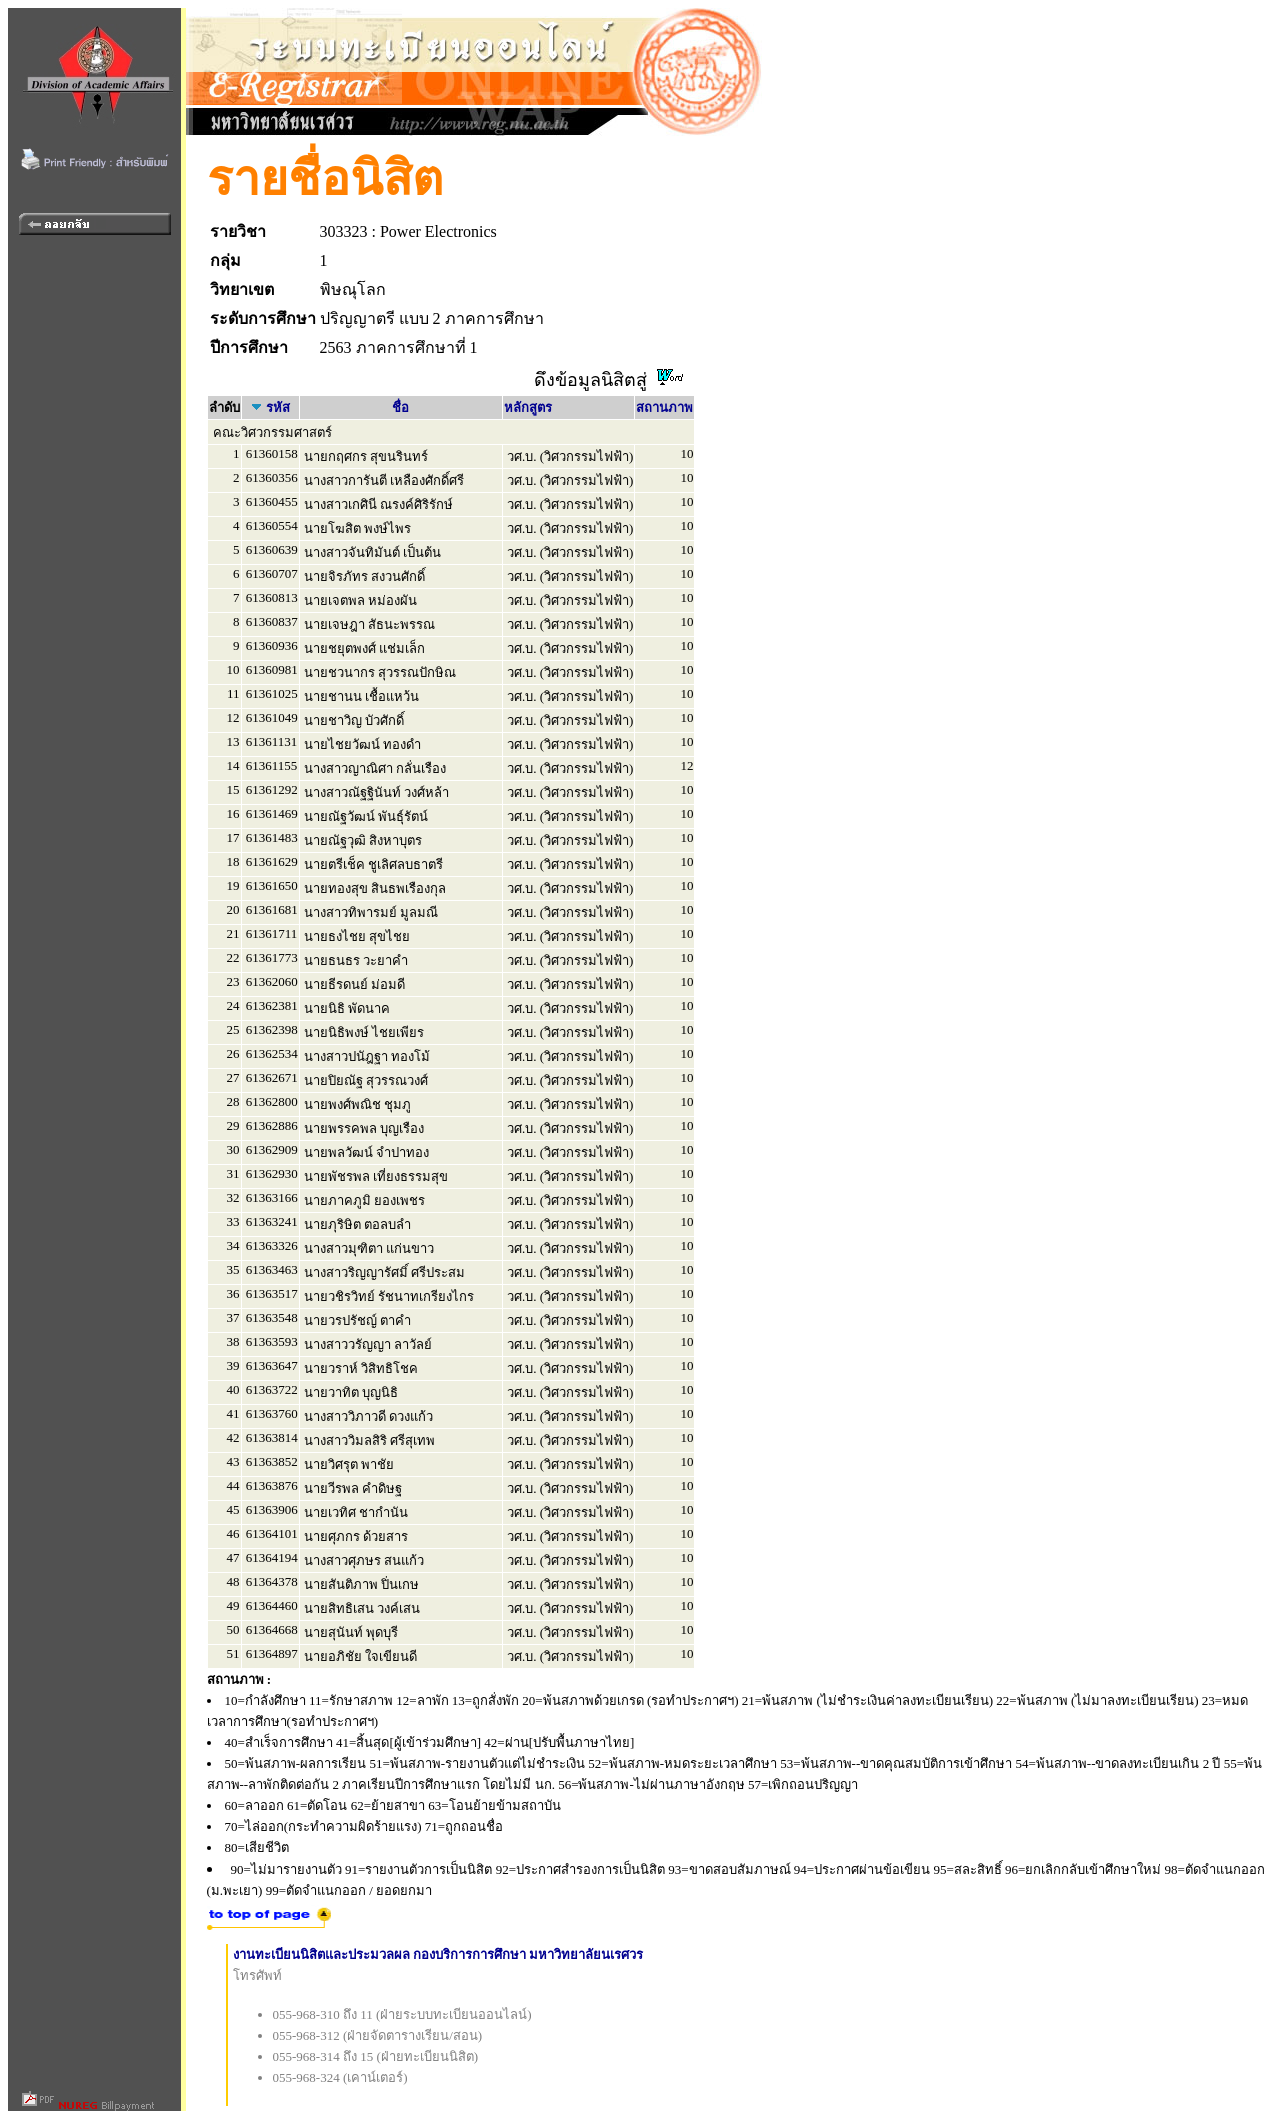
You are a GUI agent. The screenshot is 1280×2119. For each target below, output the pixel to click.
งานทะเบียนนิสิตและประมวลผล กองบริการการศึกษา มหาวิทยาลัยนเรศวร (438, 1954)
